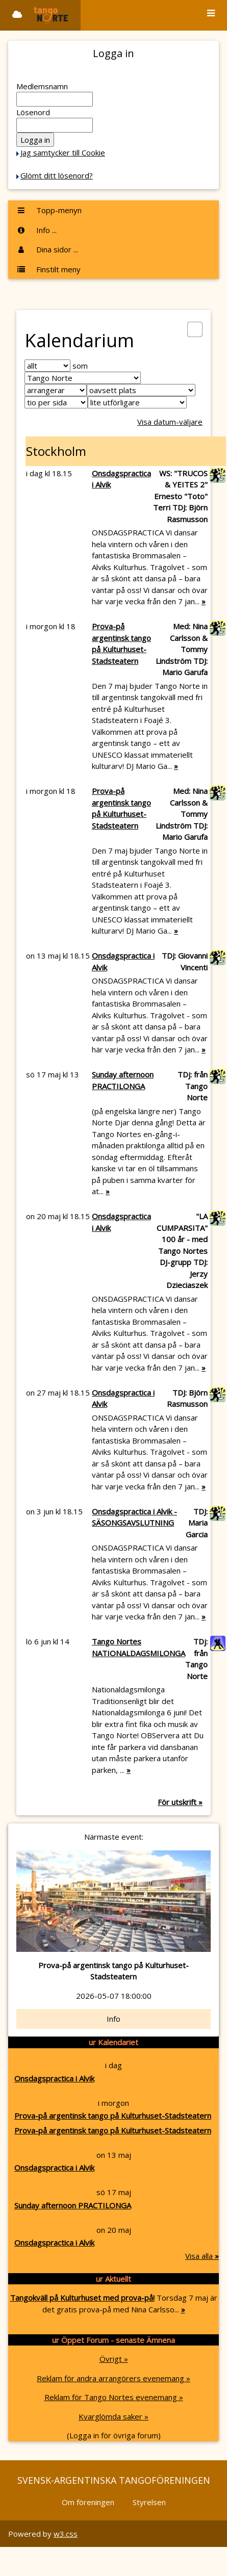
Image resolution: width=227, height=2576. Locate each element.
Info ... (36, 230)
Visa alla (202, 2256)
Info (113, 2019)
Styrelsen (149, 2502)
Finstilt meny (48, 269)
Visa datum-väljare (170, 422)
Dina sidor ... (47, 249)
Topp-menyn (49, 210)
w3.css (66, 2534)
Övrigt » (113, 2359)
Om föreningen (88, 2502)
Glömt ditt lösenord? (56, 175)
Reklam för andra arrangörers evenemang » (113, 2378)
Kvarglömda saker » (113, 2416)
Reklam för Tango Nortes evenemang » (113, 2397)
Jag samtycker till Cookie (62, 152)
